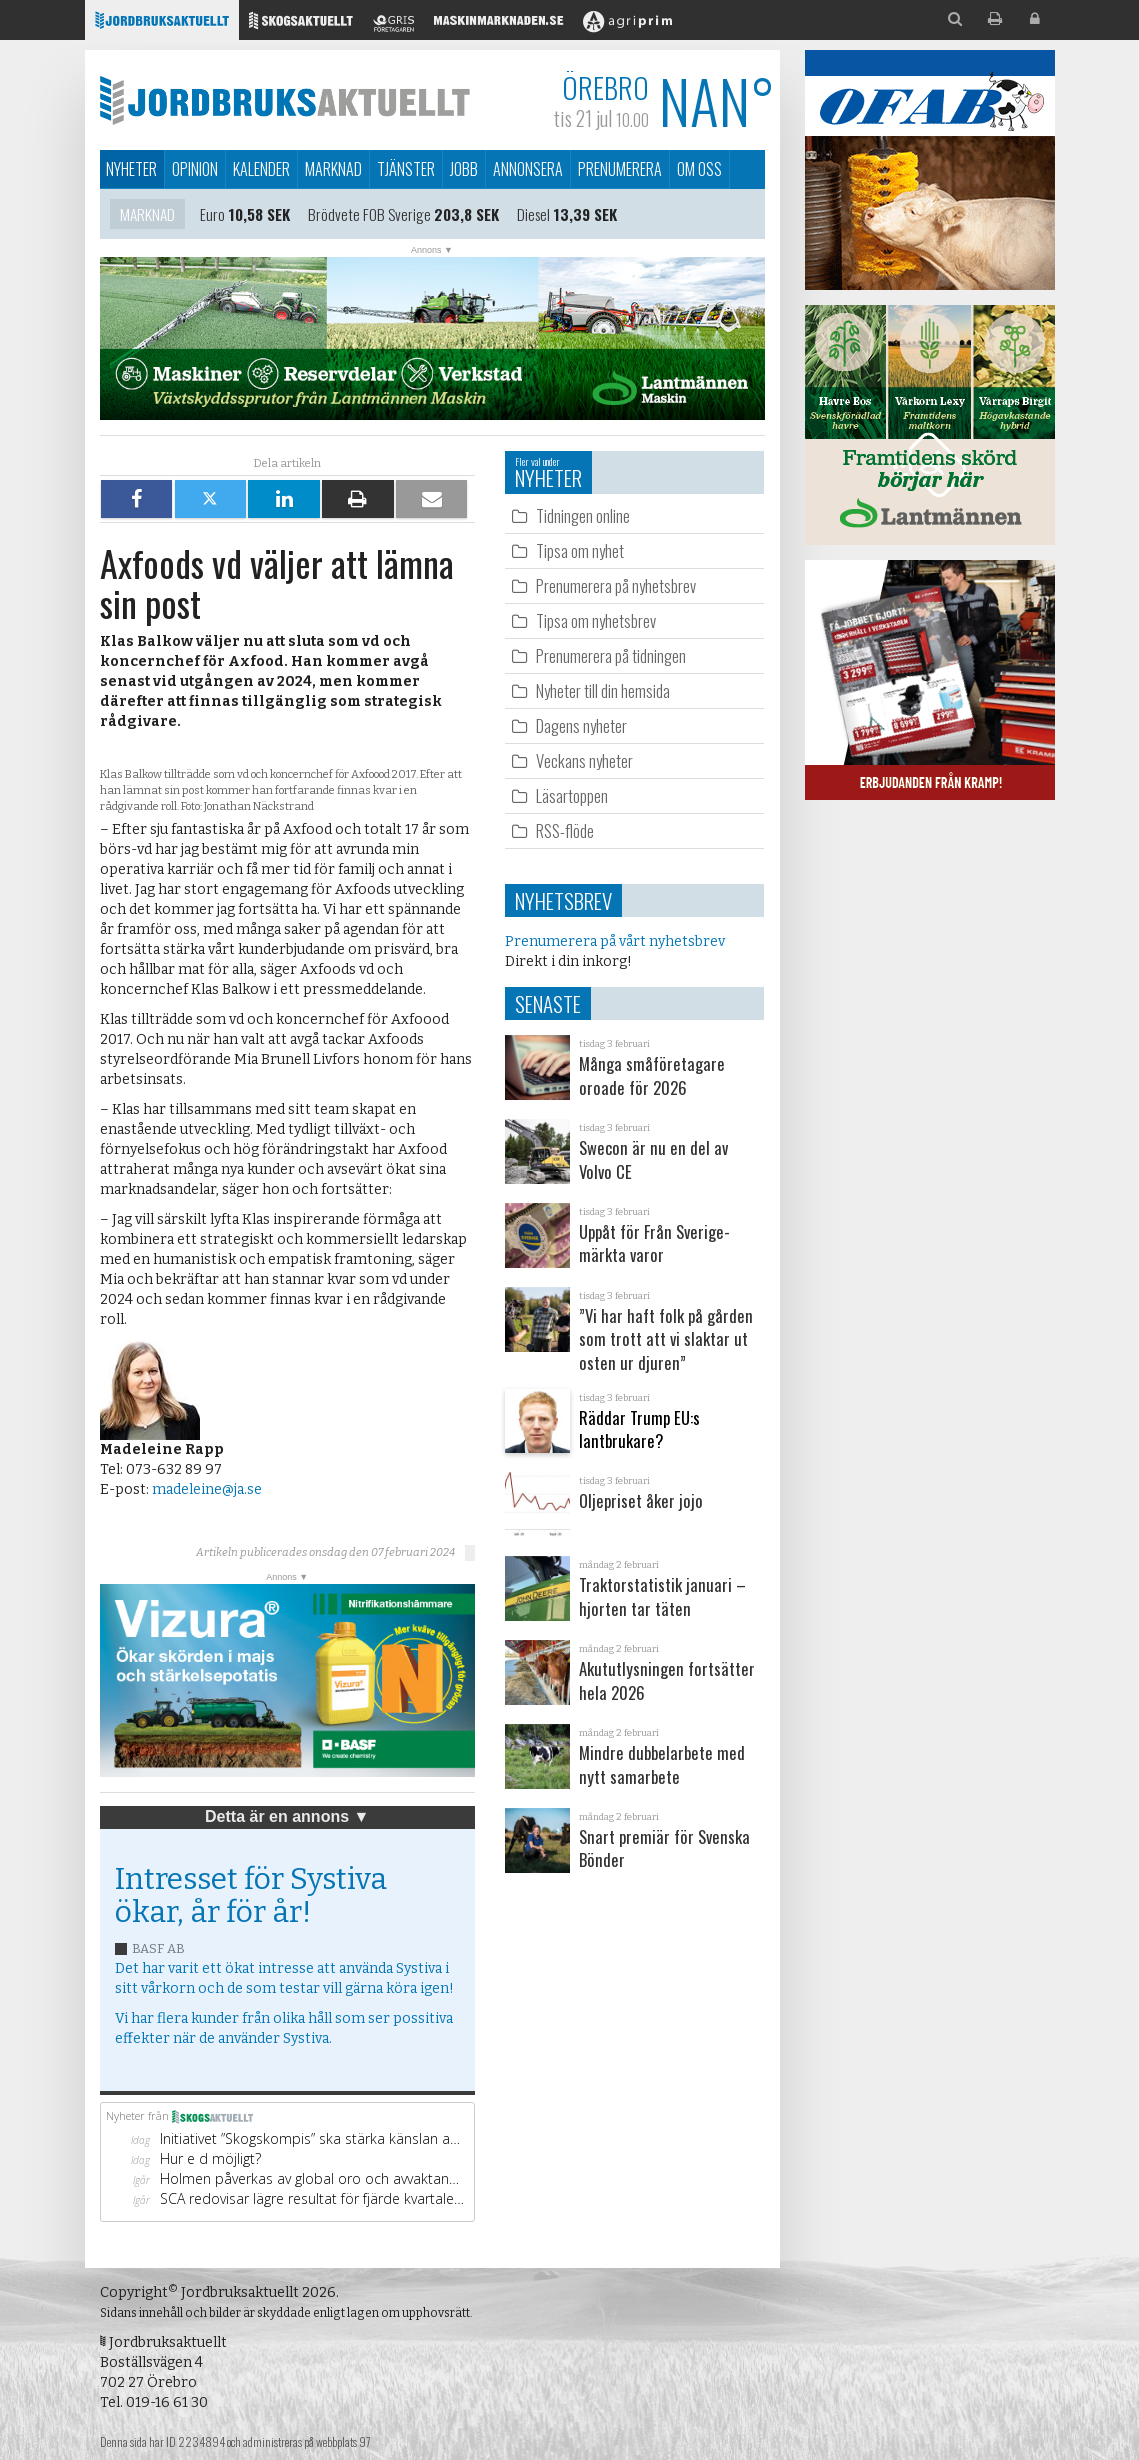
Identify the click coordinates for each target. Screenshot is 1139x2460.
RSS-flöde (565, 830)
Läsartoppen (572, 795)
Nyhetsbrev (563, 900)
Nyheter (131, 169)
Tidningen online (583, 515)
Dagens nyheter (581, 725)
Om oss (699, 169)
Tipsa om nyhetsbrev (596, 620)
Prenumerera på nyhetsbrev (616, 585)
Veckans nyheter (584, 760)
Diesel (533, 216)
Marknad (333, 169)
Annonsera (528, 169)
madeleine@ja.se (207, 1489)
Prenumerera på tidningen (611, 655)
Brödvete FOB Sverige (369, 216)
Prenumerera (620, 169)
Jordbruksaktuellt (285, 100)
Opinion (195, 169)
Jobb (464, 169)
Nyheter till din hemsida (603, 690)
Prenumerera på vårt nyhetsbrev (615, 941)
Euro (212, 216)
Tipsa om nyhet (580, 550)
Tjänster (406, 169)
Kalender (261, 169)
